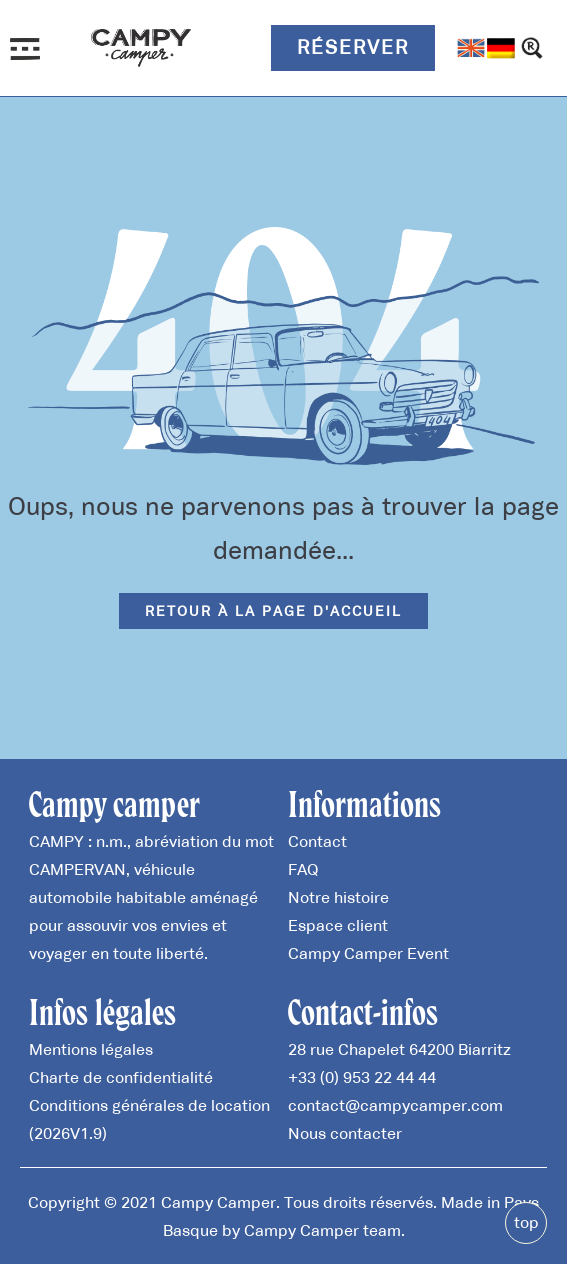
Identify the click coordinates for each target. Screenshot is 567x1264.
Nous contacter (345, 1133)
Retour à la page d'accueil (273, 611)
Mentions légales (91, 1049)
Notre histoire (338, 897)
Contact (317, 841)
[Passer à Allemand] (501, 48)
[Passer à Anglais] (471, 48)
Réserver (353, 47)
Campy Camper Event (368, 953)
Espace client (338, 925)
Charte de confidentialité (121, 1077)
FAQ (303, 869)
